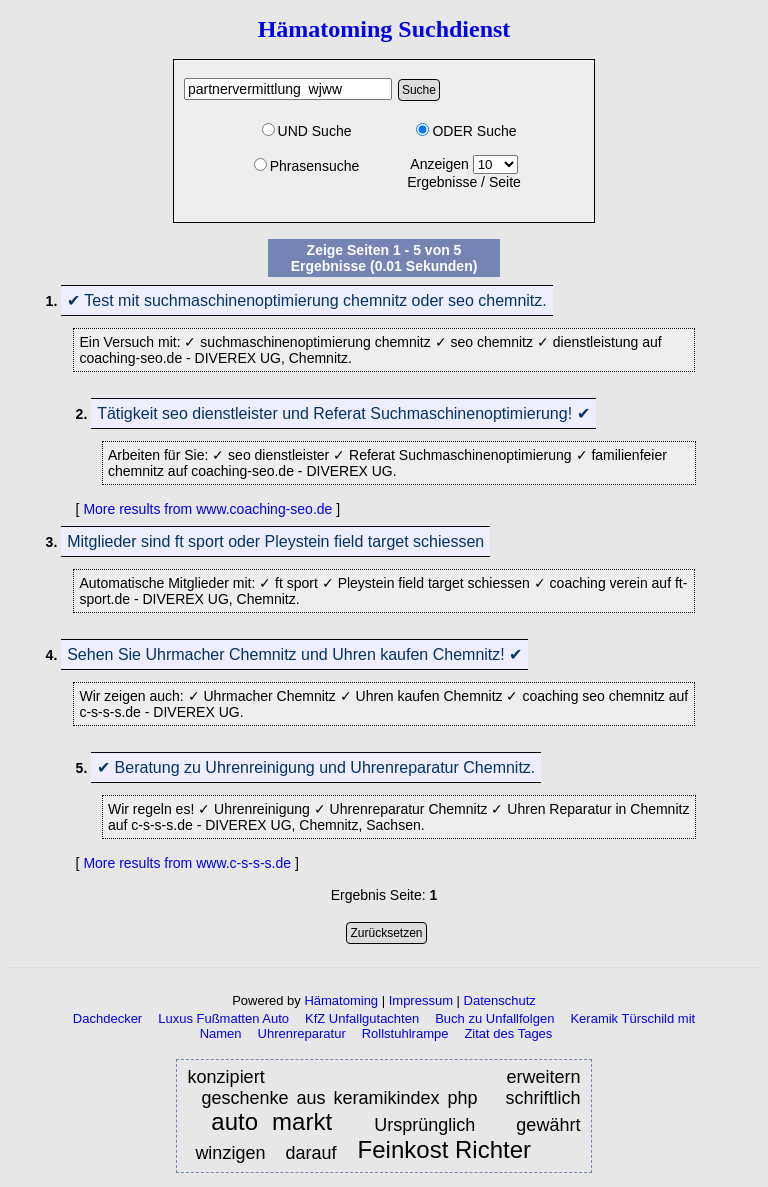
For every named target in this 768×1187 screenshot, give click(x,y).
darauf (313, 1153)
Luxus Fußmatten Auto (223, 1018)
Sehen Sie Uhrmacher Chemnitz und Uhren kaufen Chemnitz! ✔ (294, 654)
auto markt (271, 1122)
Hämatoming (341, 1000)
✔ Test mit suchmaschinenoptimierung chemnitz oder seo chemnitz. (307, 300)
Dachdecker (107, 1018)
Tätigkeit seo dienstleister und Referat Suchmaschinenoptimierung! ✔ (343, 413)
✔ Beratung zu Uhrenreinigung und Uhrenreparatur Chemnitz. (316, 767)
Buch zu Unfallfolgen (494, 1018)
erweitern (543, 1077)
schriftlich (542, 1098)
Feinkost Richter (444, 1150)
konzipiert (266, 1077)
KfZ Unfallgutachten (362, 1018)
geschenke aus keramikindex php (339, 1098)
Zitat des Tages (508, 1033)
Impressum (421, 1000)
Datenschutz (500, 1000)
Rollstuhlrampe (405, 1033)
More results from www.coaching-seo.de (207, 509)
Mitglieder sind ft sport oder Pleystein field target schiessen (275, 541)
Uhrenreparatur (302, 1033)
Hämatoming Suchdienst (384, 29)
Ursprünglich (424, 1125)
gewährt (548, 1125)
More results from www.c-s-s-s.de (187, 863)
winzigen (232, 1153)
